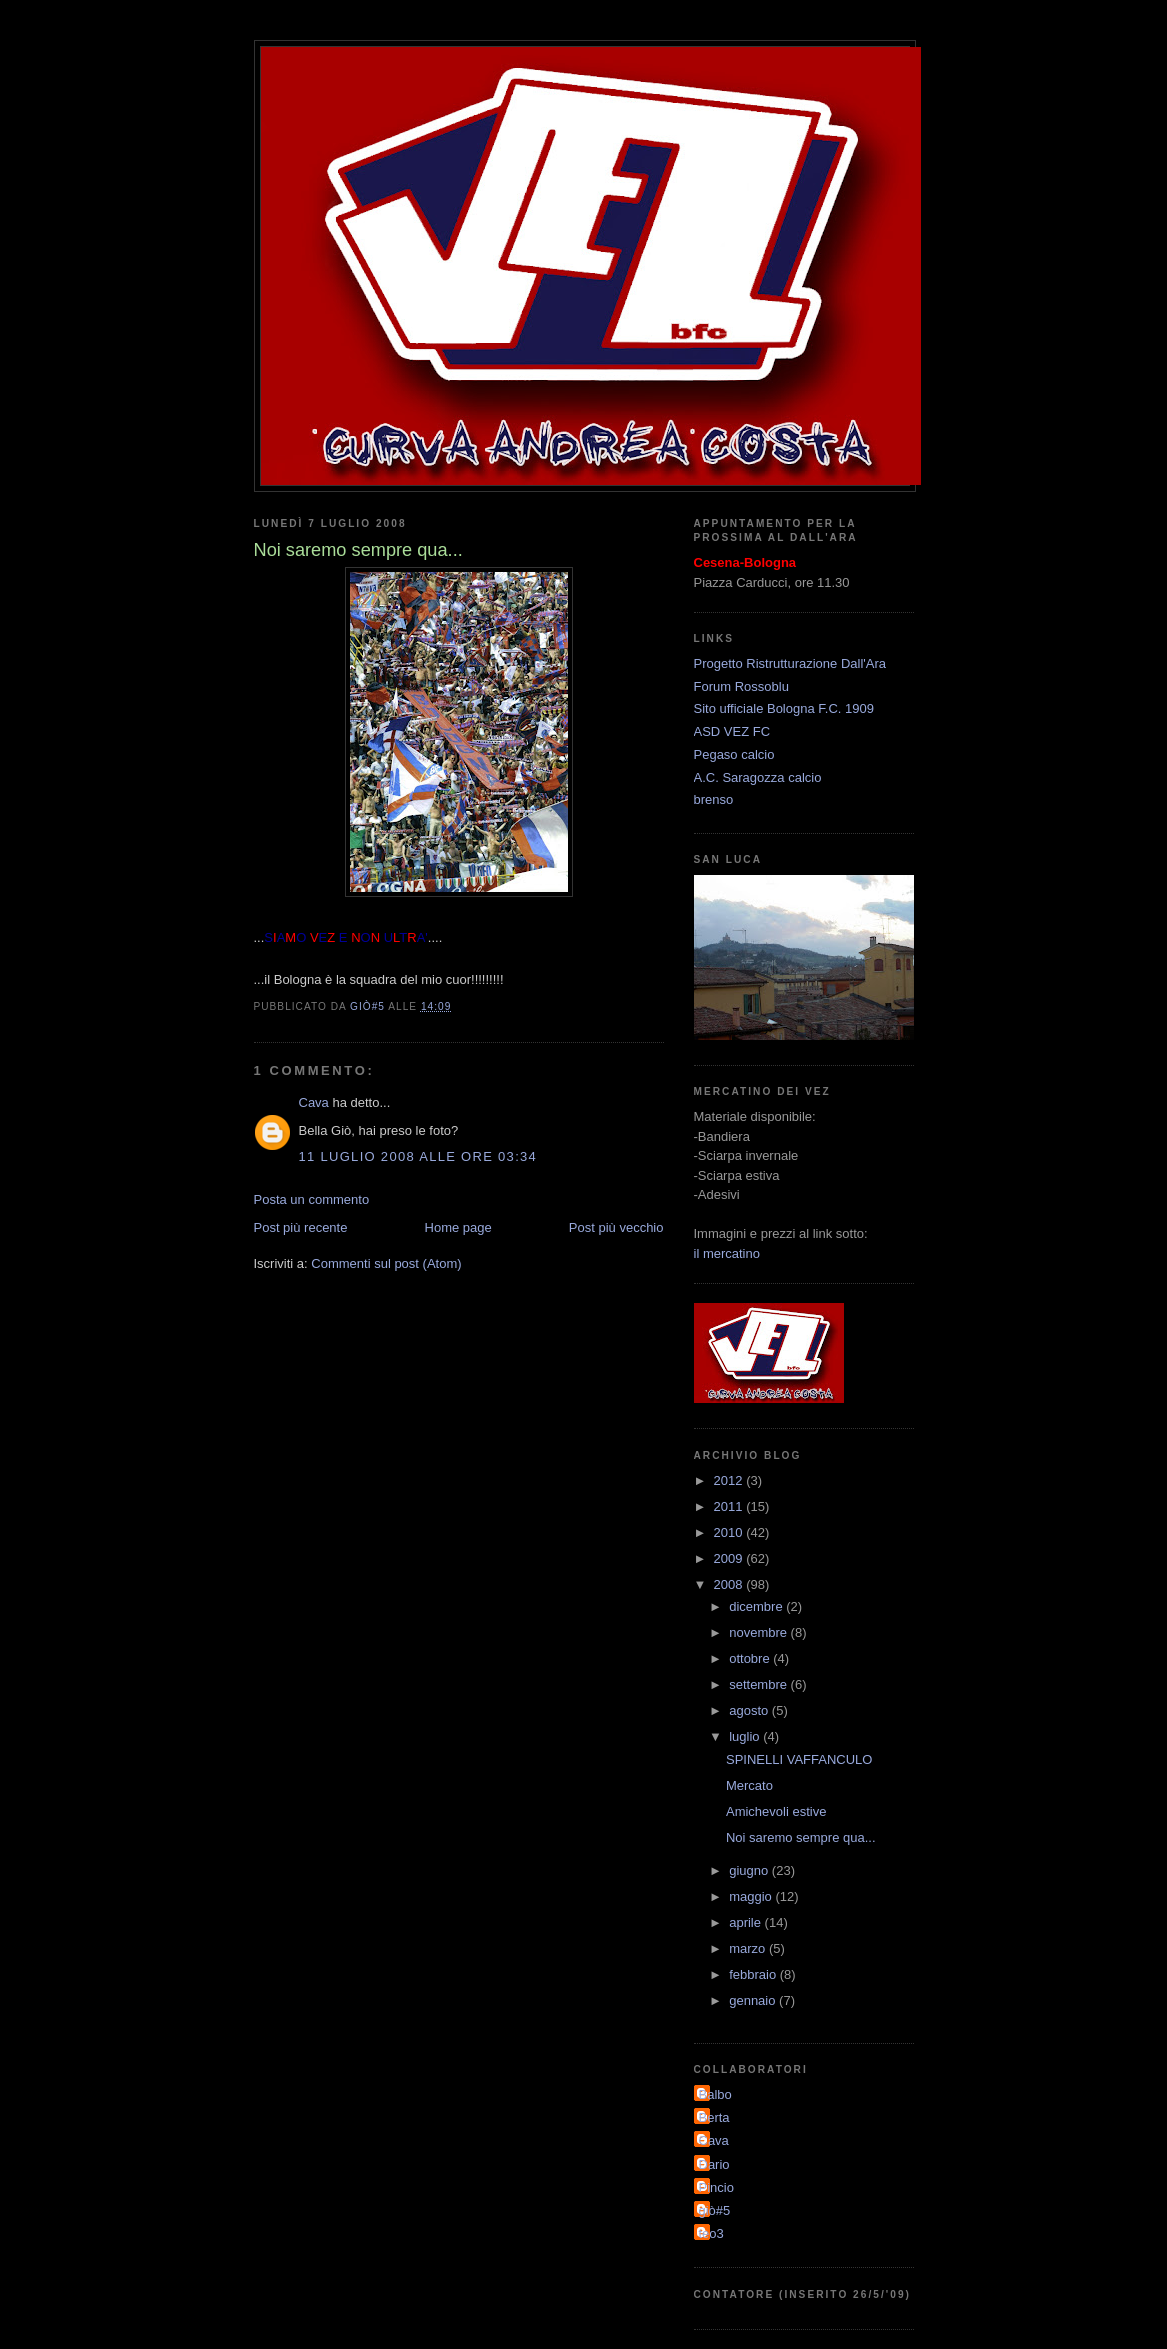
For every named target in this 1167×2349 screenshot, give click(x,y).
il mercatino (727, 1253)
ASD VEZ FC (732, 731)
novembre (759, 1632)
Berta (714, 2117)
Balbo (715, 2094)
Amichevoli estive (776, 1811)
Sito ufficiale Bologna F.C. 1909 (784, 708)
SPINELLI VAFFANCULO (799, 1759)
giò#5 (715, 2210)
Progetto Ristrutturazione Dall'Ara (790, 663)
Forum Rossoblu (741, 686)
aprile (746, 1922)
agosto (750, 1710)
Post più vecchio (616, 1227)
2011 (730, 1506)
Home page (458, 1227)
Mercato (749, 1785)
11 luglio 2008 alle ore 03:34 (418, 1156)
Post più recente (301, 1227)
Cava (314, 1102)
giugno (750, 1870)
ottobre (751, 1658)
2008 (730, 1584)
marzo (749, 1948)
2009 (730, 1558)
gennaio (754, 2000)
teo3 (711, 2233)
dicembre (757, 1606)
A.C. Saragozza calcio (758, 777)
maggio (752, 1896)
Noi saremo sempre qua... (801, 1837)
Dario (714, 2164)
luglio (746, 1736)
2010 (730, 1532)
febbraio (754, 1974)
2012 (730, 1480)
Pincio (716, 2187)
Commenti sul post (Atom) (386, 1263)
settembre (759, 1684)
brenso (714, 799)
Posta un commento (312, 1199)
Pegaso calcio (734, 754)
